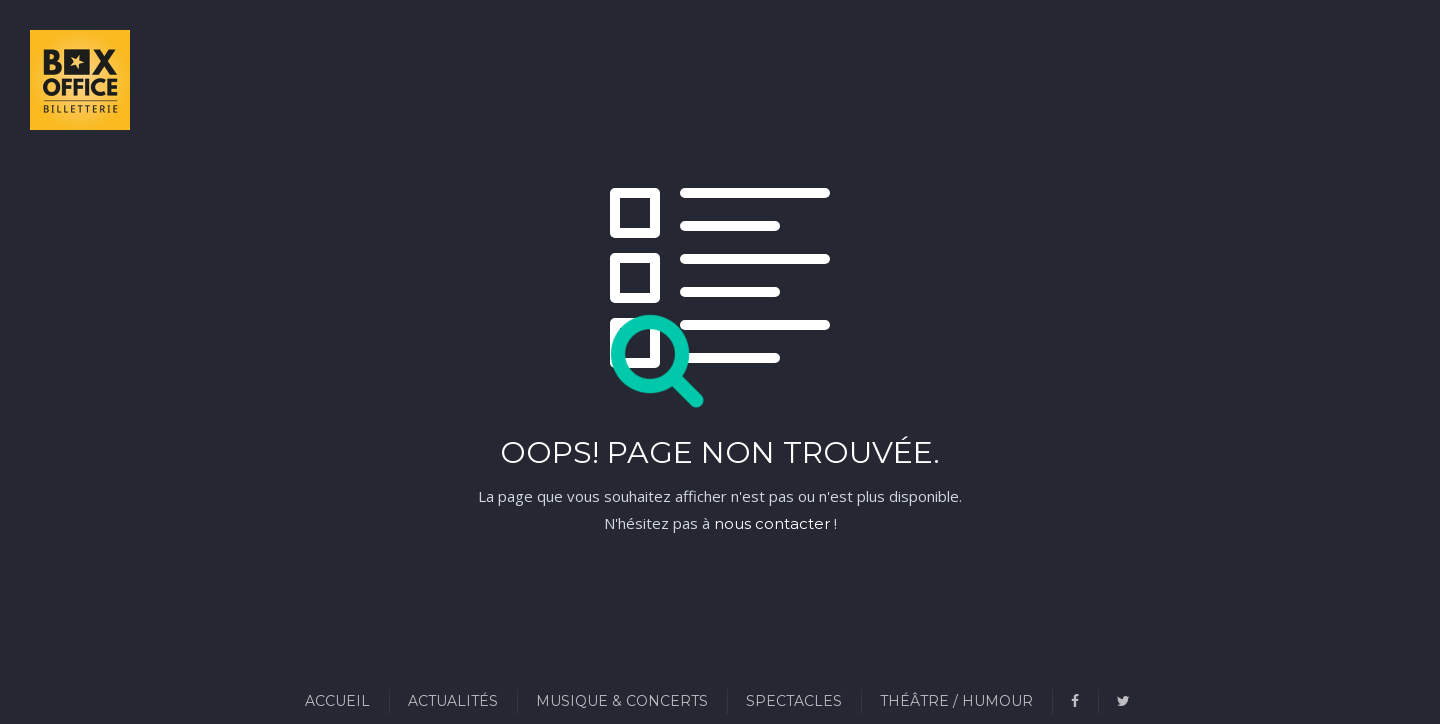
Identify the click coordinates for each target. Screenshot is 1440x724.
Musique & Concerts (622, 701)
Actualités (453, 701)
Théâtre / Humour (956, 701)
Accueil (337, 701)
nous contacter (772, 523)
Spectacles (794, 701)
